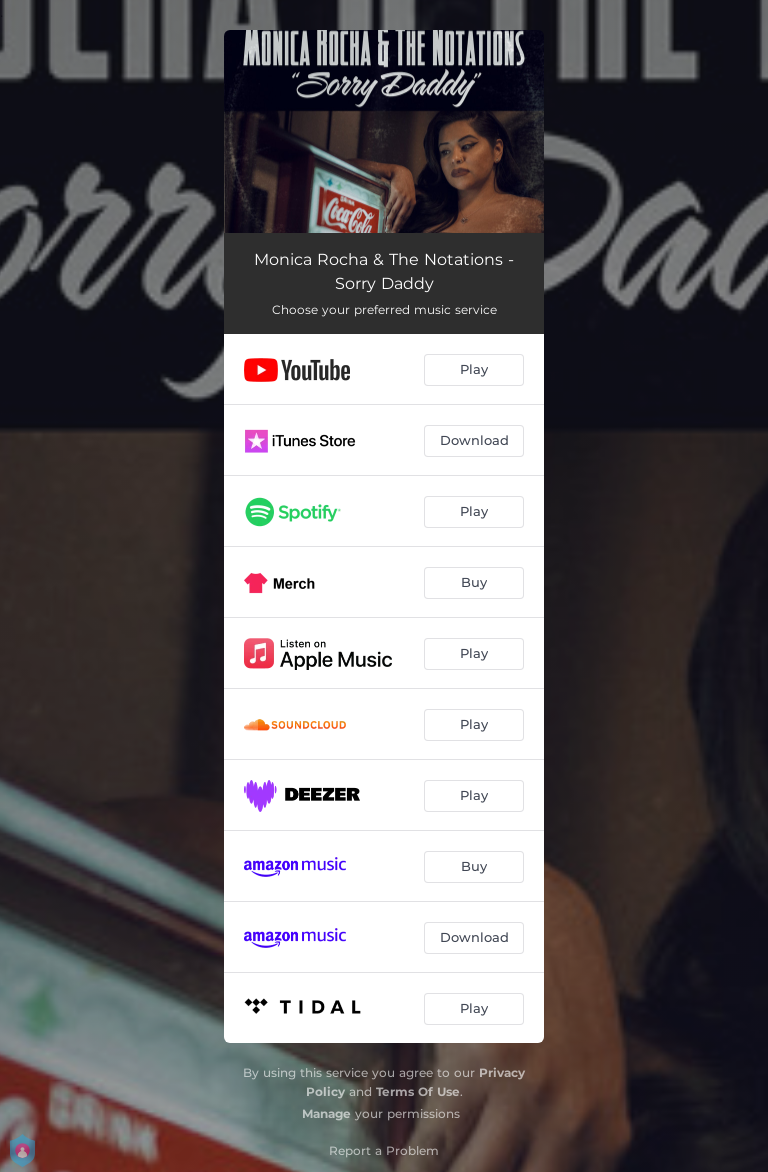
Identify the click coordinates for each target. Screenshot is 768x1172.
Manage (326, 1113)
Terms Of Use (418, 1091)
